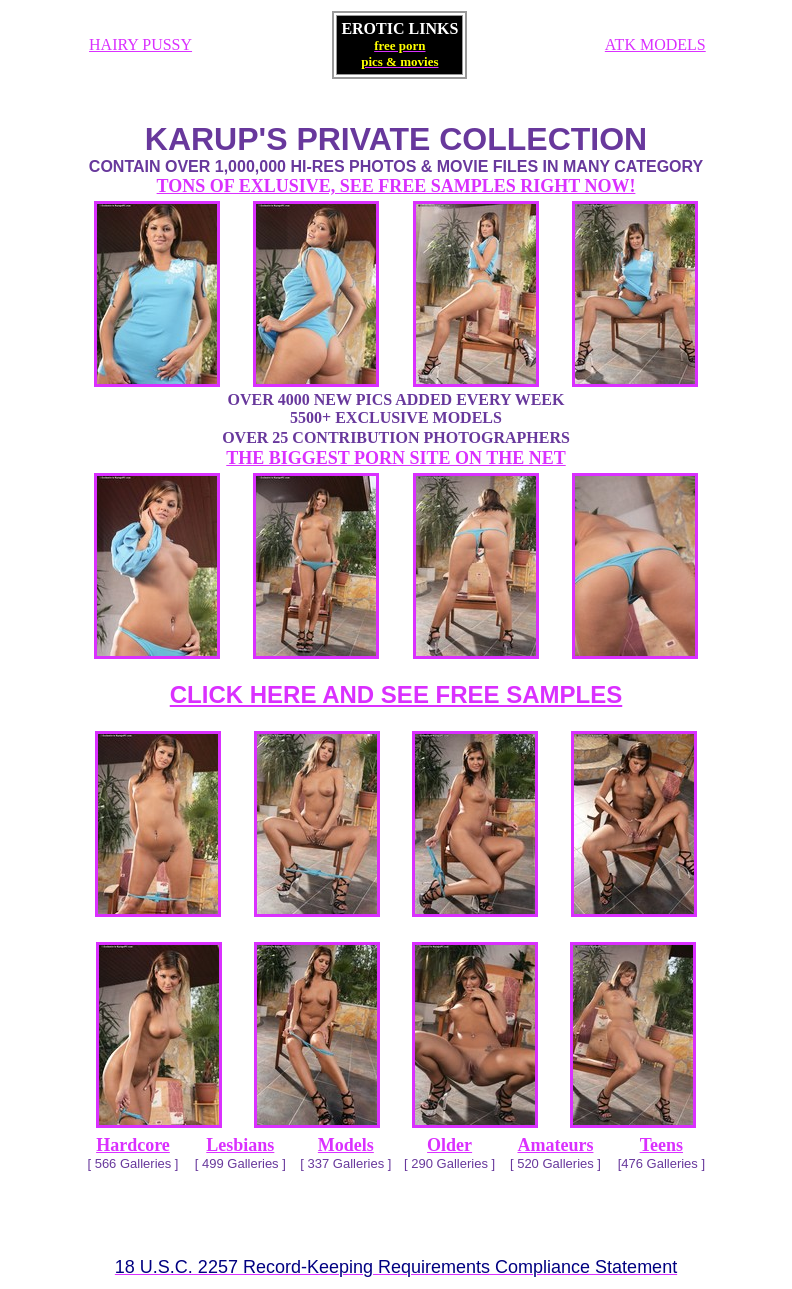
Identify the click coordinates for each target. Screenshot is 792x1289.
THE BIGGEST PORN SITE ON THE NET (395, 458)
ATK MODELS (655, 44)
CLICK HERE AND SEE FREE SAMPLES (396, 694)
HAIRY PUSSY (140, 44)
